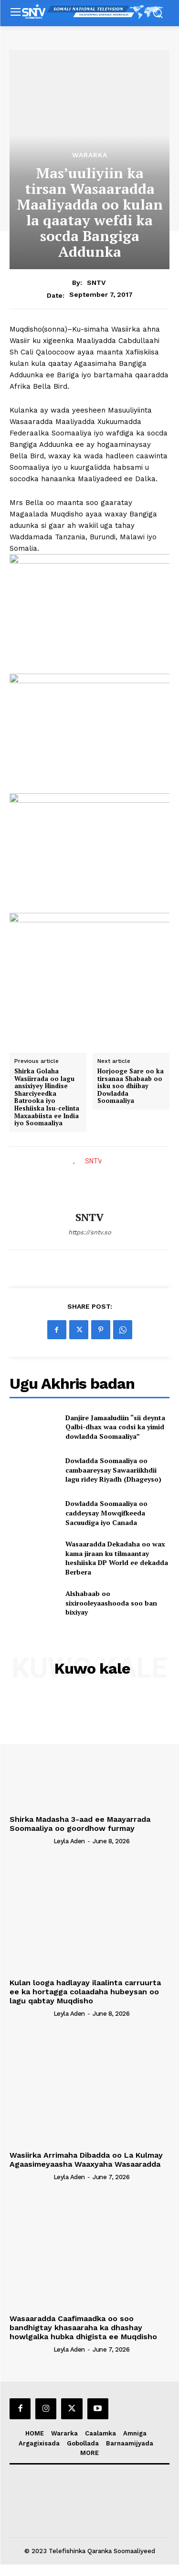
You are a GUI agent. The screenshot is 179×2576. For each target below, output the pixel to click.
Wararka (89, 155)
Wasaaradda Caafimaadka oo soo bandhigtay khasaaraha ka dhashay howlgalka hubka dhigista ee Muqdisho (83, 2327)
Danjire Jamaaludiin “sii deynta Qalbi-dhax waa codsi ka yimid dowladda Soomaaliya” (115, 1427)
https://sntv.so (89, 1232)
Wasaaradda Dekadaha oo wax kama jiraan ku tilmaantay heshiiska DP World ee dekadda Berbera (116, 1557)
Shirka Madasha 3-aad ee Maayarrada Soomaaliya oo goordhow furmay (80, 1824)
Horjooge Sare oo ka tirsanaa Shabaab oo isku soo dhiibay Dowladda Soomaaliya (130, 1086)
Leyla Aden (69, 1841)
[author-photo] (31, 1841)
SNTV (96, 282)
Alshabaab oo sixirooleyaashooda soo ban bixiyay (111, 1602)
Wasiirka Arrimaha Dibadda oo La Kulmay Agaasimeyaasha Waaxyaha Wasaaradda (86, 2160)
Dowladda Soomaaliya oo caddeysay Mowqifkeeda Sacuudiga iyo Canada (106, 1512)
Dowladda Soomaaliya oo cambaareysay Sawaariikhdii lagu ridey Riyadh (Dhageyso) (113, 1470)
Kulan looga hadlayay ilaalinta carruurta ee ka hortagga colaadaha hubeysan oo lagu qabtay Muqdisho (85, 1991)
